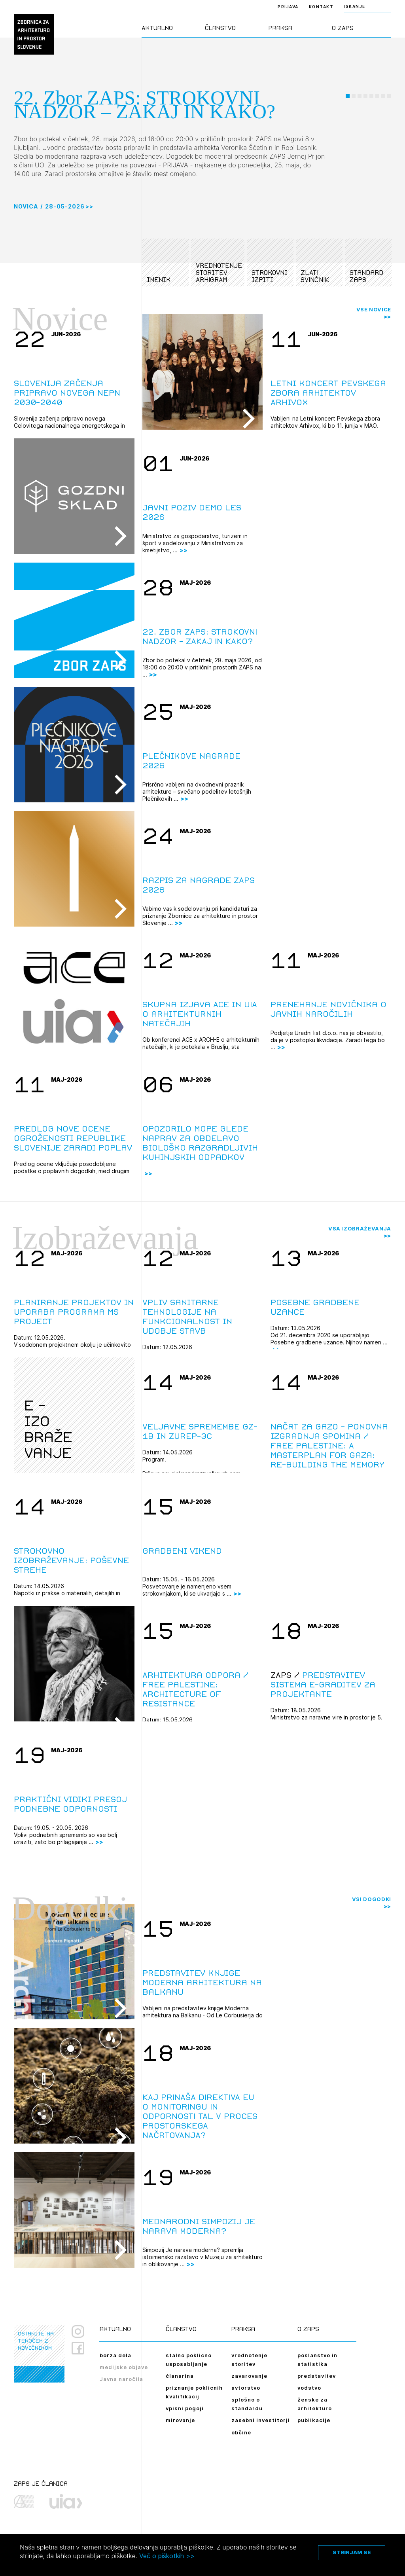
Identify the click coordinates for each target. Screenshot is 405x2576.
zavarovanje (249, 2375)
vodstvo (309, 2387)
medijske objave (124, 2367)
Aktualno (157, 28)
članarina (180, 2375)
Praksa (280, 28)
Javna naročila (121, 2379)
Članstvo (220, 28)
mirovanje (180, 2420)
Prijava (288, 6)
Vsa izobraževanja (359, 1228)
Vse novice (374, 309)
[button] (348, 132)
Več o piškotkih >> (167, 2555)
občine (241, 2432)
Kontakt (321, 6)
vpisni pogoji (185, 2408)
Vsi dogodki (371, 1899)
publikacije (313, 2420)
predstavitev (316, 2375)
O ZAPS (343, 28)
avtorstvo (245, 2387)
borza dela (115, 2355)
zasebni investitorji (260, 2420)
